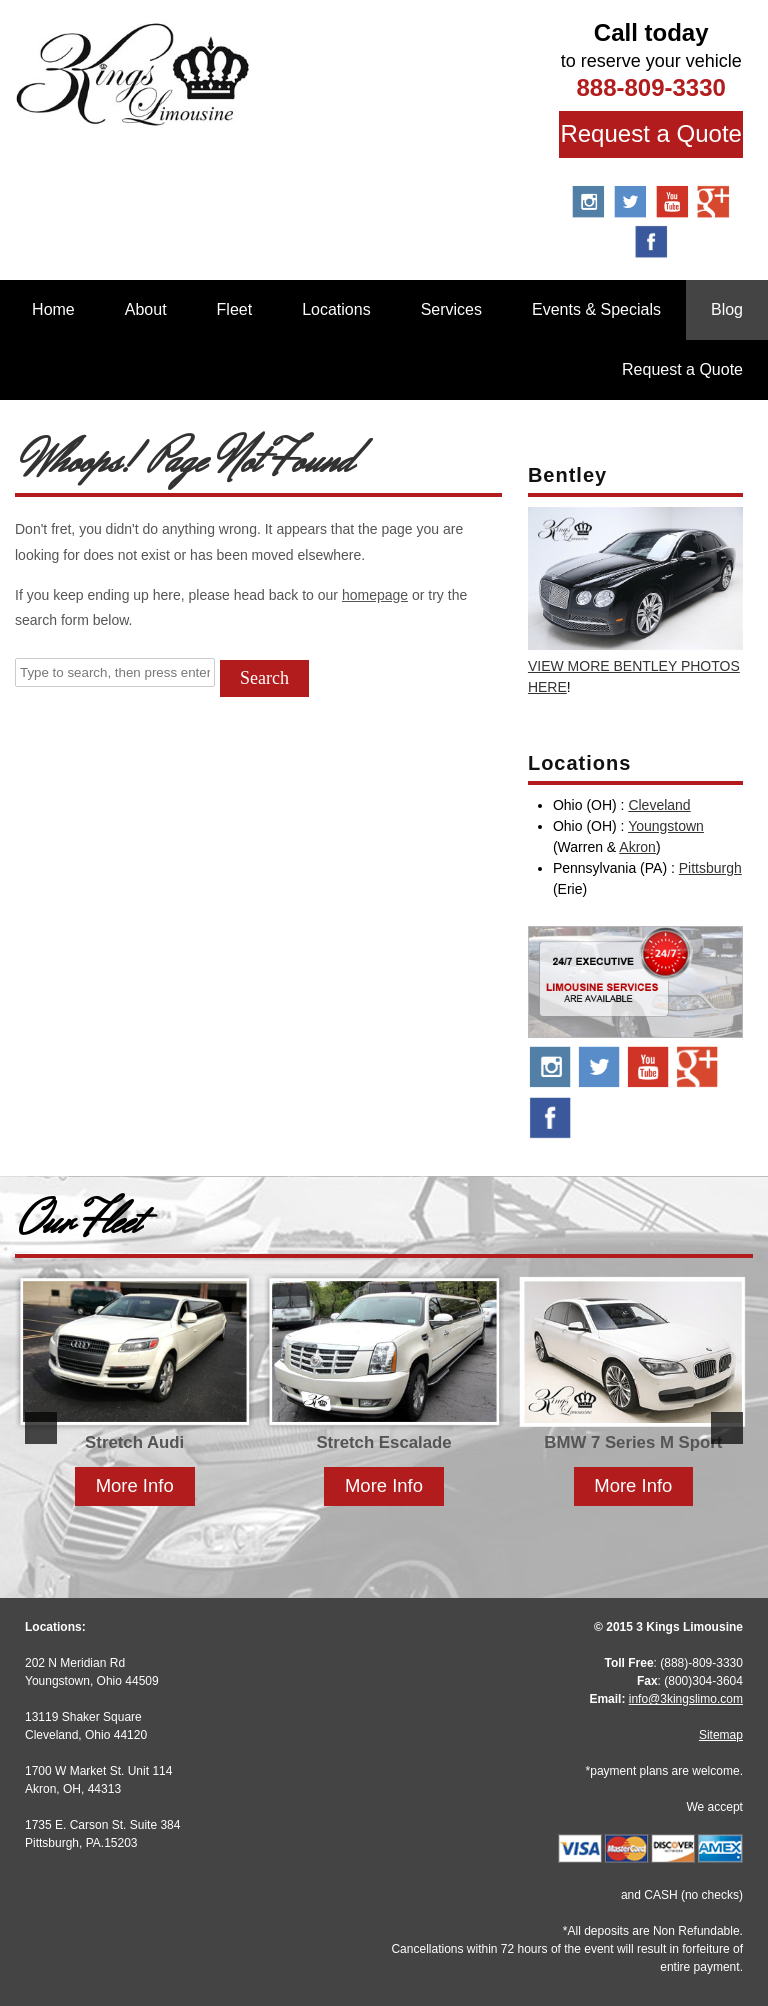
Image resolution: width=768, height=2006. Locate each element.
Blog (727, 309)
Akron (637, 847)
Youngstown (666, 826)
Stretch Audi (134, 1442)
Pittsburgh (710, 868)
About (146, 309)
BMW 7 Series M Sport (633, 1442)
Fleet (235, 309)
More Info (135, 1485)
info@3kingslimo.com (686, 1699)
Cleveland (659, 805)
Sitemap (721, 1735)
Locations (336, 309)
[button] (41, 1428)
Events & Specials (596, 309)
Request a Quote (650, 133)
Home (53, 309)
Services (451, 309)
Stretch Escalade (383, 1442)
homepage (375, 595)
